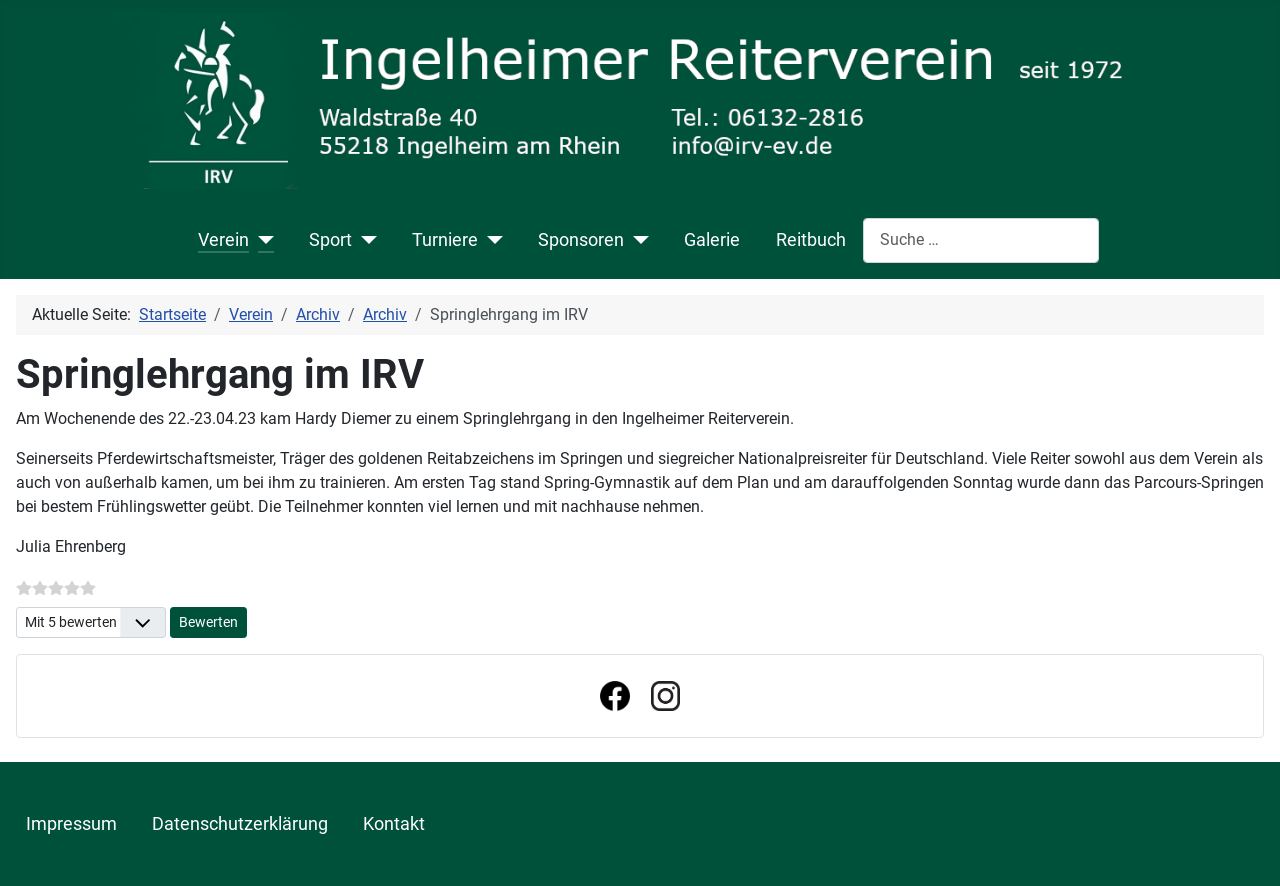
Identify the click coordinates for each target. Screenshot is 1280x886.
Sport (330, 240)
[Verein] (261, 240)
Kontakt (394, 824)
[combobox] (981, 240)
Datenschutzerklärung (240, 824)
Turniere (445, 240)
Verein (223, 240)
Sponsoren (581, 240)
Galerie (712, 240)
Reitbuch (811, 240)
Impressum (71, 824)
